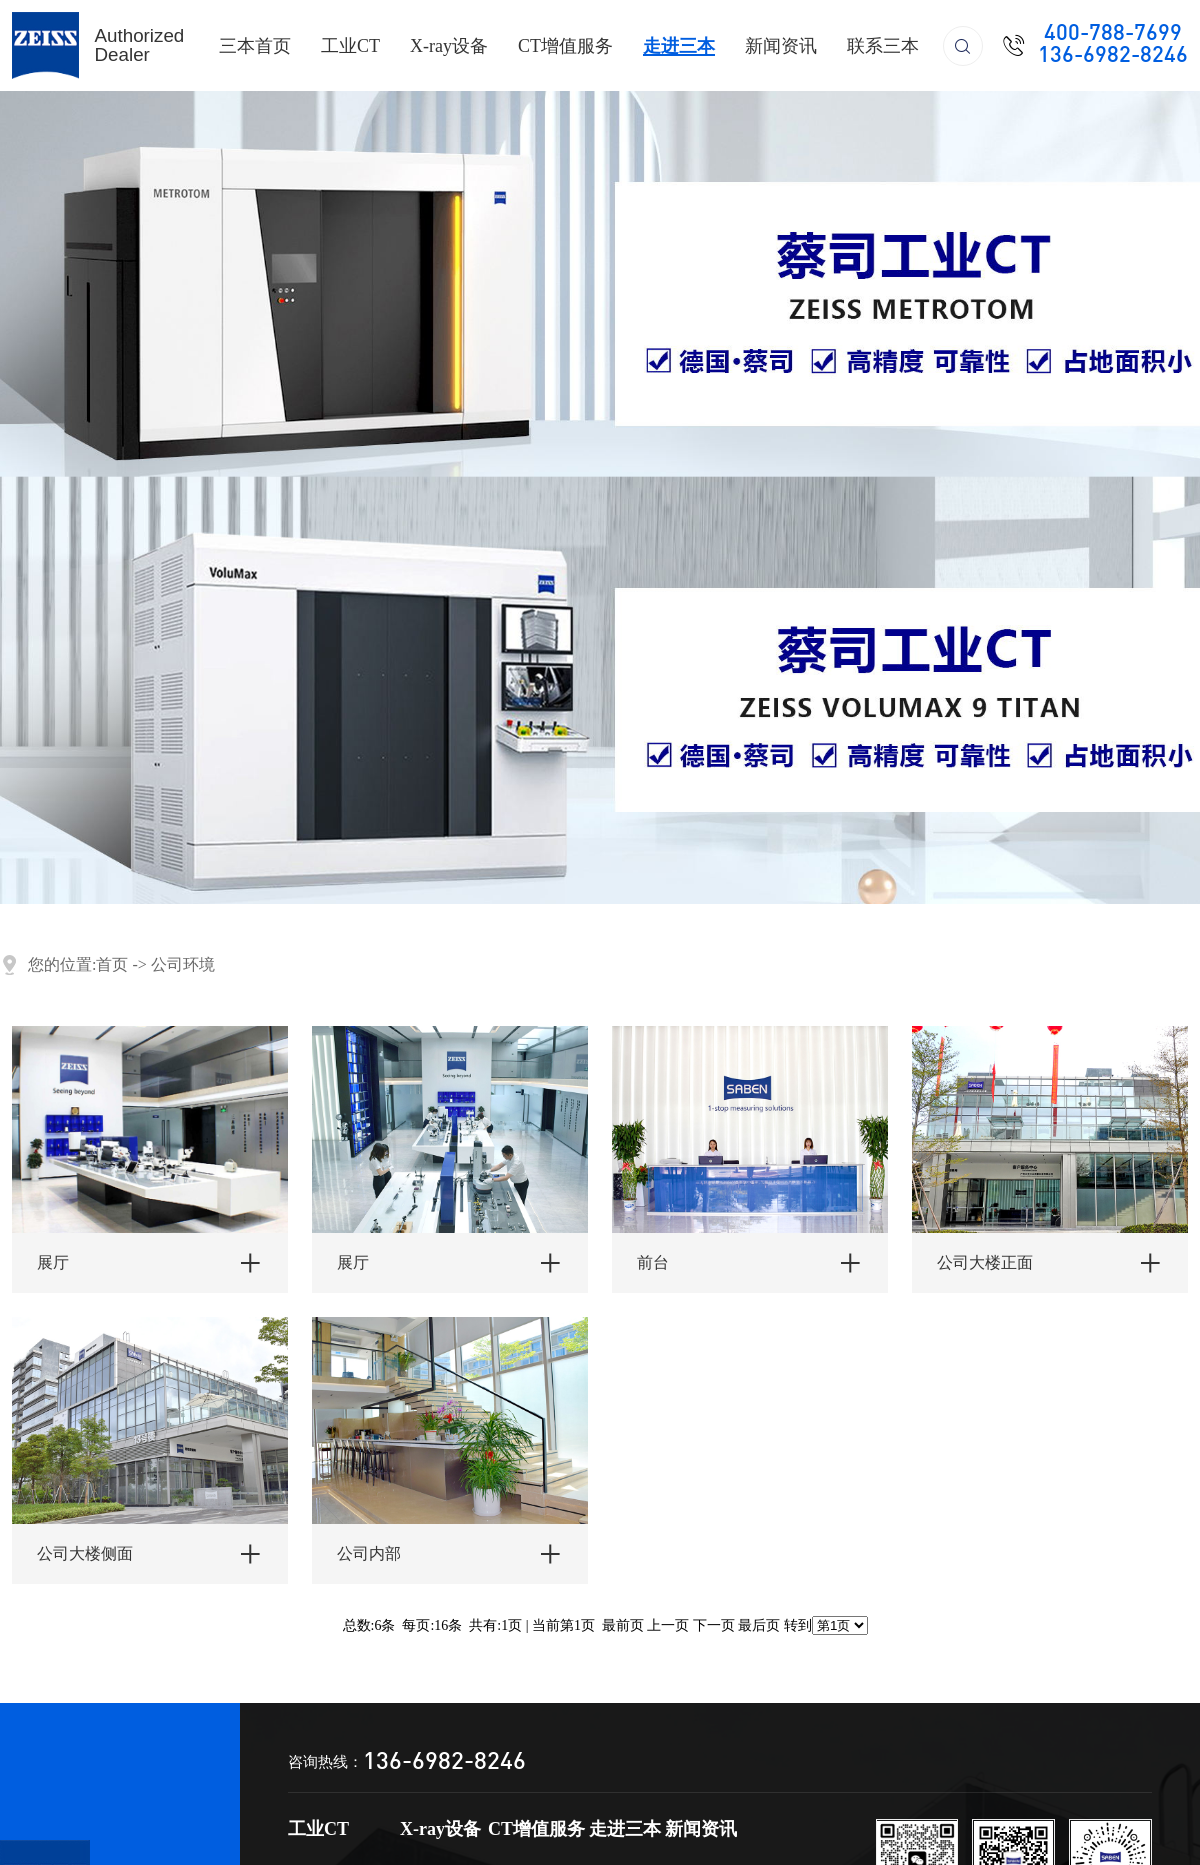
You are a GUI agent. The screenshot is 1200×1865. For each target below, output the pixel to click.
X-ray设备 (449, 46)
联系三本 (883, 46)
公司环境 (183, 964)
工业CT (350, 46)
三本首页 (255, 46)
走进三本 (679, 46)
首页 (112, 964)
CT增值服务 (565, 46)
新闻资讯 (781, 46)
